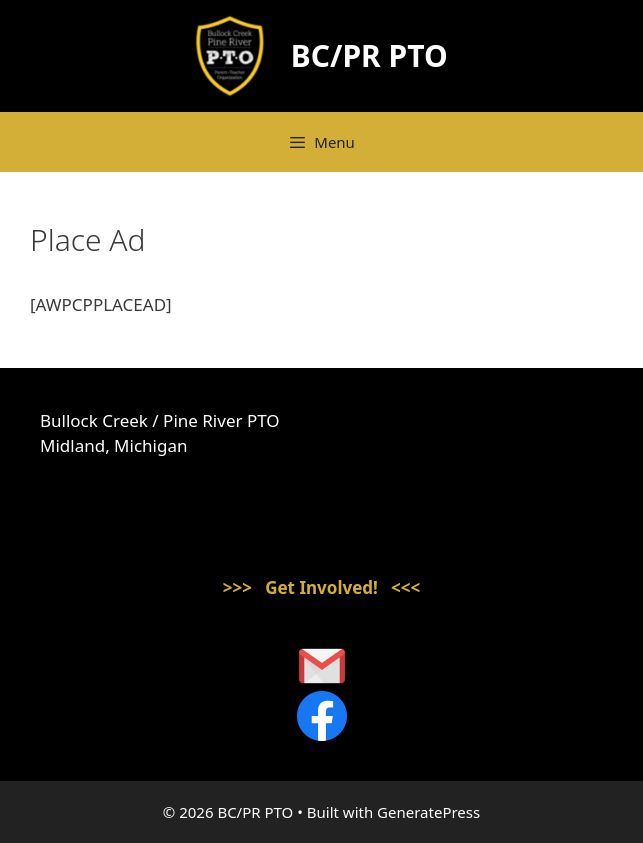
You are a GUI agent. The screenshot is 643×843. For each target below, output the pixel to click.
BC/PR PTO (369, 55)
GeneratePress (428, 812)
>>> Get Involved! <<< (322, 587)
